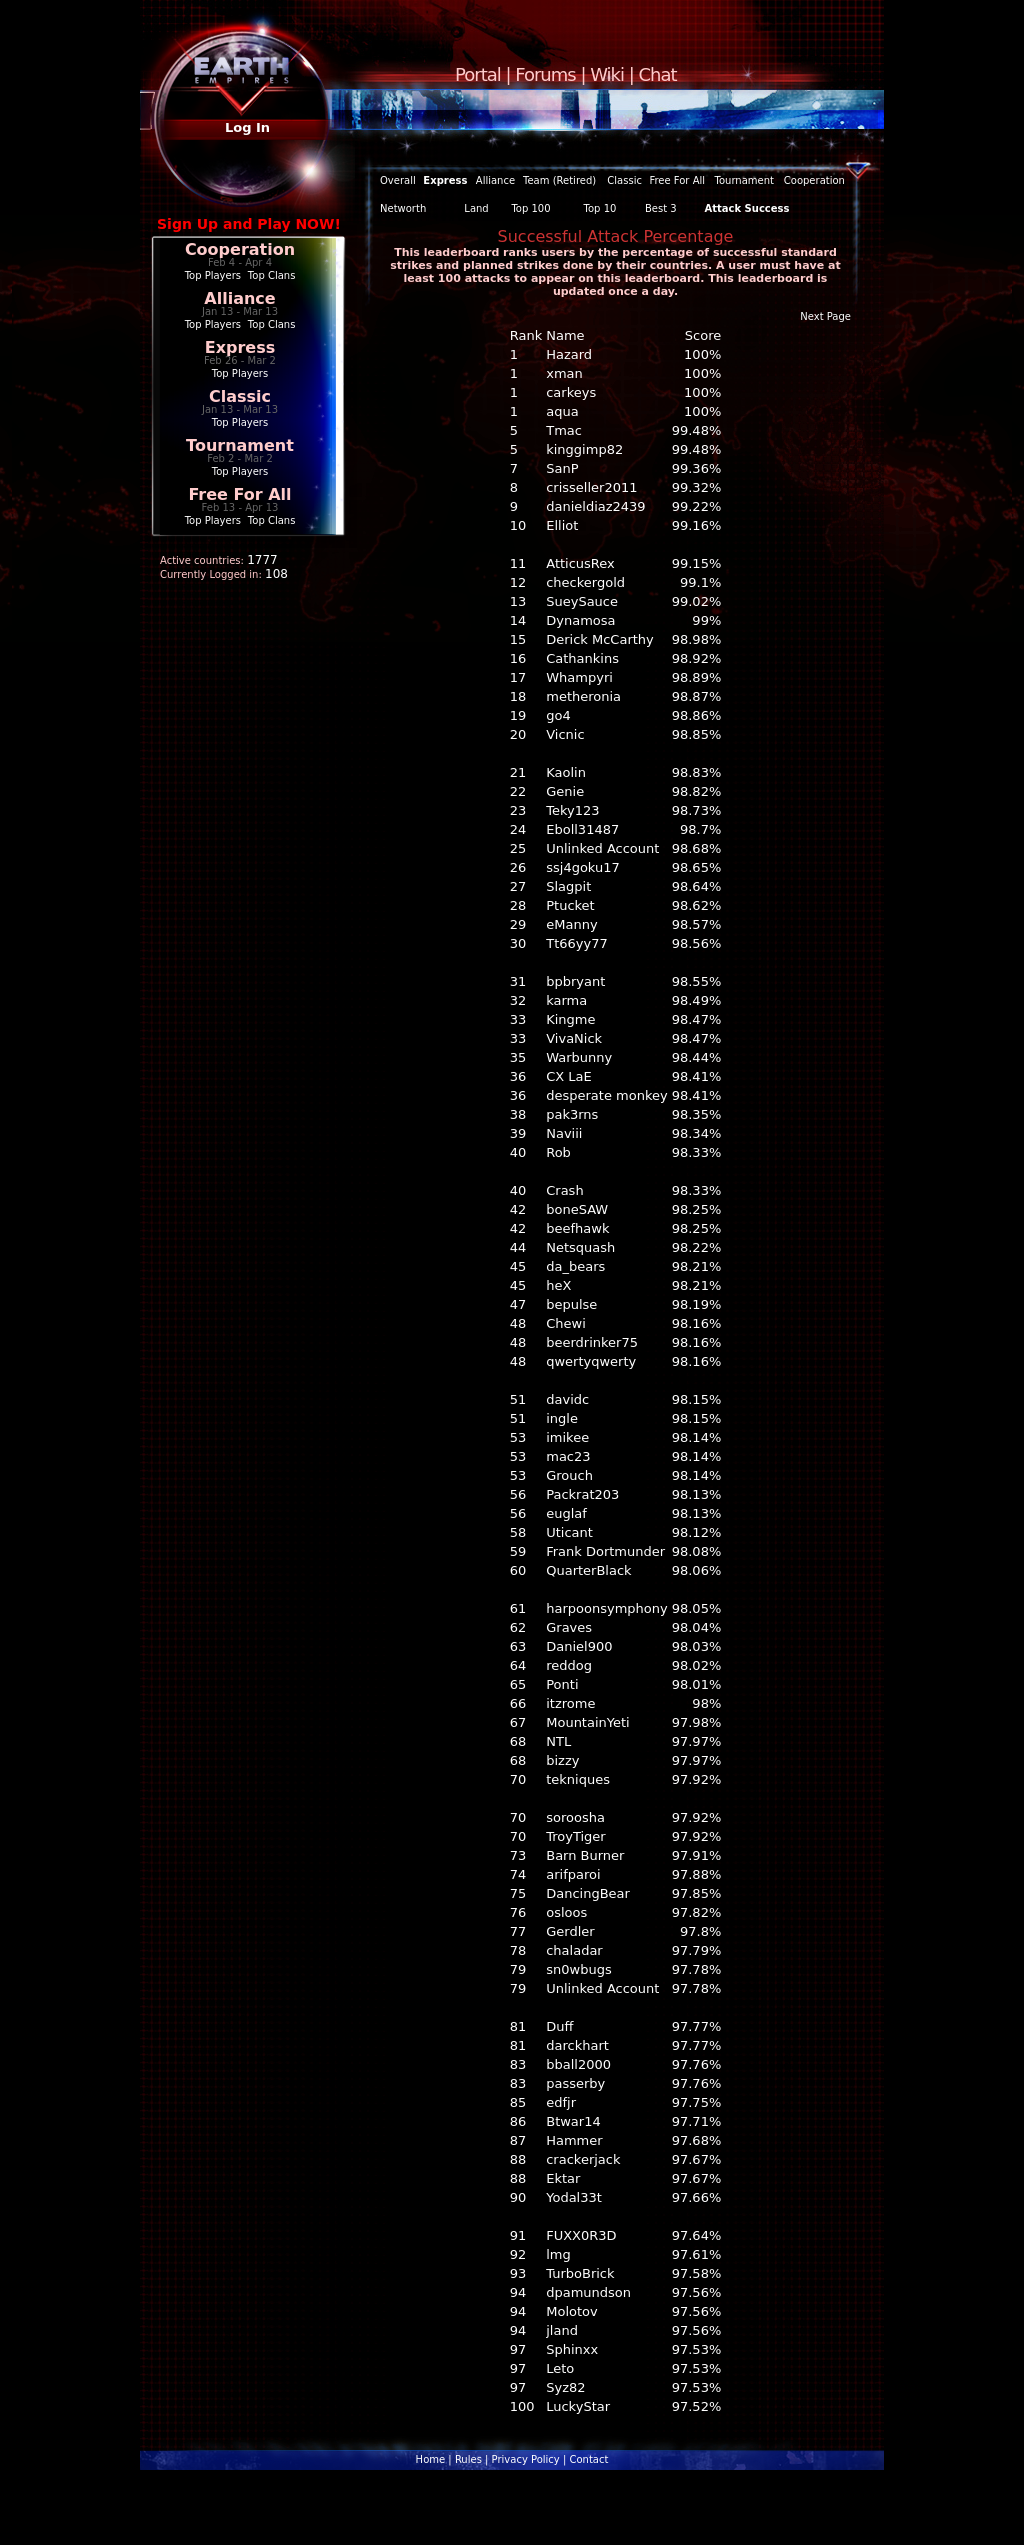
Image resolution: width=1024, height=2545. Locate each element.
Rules (468, 2459)
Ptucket (570, 905)
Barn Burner (585, 1855)
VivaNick (574, 1038)
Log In (247, 127)
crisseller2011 (591, 487)
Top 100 (530, 208)
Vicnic (565, 734)
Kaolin (566, 772)
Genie (565, 791)
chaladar (574, 1950)
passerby (575, 2083)
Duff (559, 2026)
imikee (567, 1437)
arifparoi (573, 1874)
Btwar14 (573, 2121)
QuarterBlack (588, 1570)
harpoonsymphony (606, 1608)
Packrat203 (582, 1494)
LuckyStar (578, 2406)
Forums (545, 74)
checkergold (585, 582)
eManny (571, 924)
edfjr (561, 2102)
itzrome (570, 1703)
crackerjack (583, 2159)
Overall (398, 180)
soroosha (575, 1817)
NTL (558, 1741)
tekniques (578, 1779)
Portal (478, 74)
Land (476, 208)
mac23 (568, 1456)
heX (558, 1285)
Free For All (239, 494)
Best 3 (661, 208)
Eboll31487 (582, 829)
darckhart (577, 2045)
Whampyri (579, 677)
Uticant (569, 1532)
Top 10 (600, 208)
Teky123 (572, 810)
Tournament (240, 445)
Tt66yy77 (577, 943)
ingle (562, 1418)
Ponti (562, 1684)
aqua (562, 411)
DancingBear (588, 1893)
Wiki (607, 74)
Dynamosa (580, 620)
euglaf (566, 1513)
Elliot (562, 525)
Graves (569, 1627)
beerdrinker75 (592, 1342)
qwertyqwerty (591, 1361)
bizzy (562, 1760)
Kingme (570, 1019)
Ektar (563, 2178)
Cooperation (240, 249)
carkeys (571, 392)
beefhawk (577, 1228)
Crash (564, 1190)
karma (566, 1000)
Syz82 (565, 2387)
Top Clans (272, 275)
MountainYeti (587, 1722)
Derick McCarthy (600, 639)
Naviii (564, 1133)
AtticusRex (580, 563)
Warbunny (579, 1057)
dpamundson (588, 2292)
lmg (558, 2254)
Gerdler (570, 1931)
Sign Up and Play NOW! (249, 224)
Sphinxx (572, 2349)
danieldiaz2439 (595, 506)
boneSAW (577, 1209)
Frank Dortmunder (605, 1551)
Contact (588, 2459)
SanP (562, 468)
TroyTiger (575, 1836)
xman (564, 373)
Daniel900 (579, 1646)
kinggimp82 (584, 449)
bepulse (571, 1304)
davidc (567, 1399)
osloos (566, 1912)
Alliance (239, 298)
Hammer (574, 2140)
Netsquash (580, 1247)
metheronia (583, 696)
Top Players (213, 275)
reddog (569, 1665)
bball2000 (578, 2064)
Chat (658, 74)
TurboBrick (580, 2273)
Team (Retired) (559, 180)
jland (562, 2330)
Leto (560, 2368)
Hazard (569, 354)
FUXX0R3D (581, 2235)
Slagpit (568, 886)
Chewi (566, 1323)
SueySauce (582, 601)
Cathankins (582, 658)
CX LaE (569, 1076)
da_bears (575, 1266)
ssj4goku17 (583, 867)
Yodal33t (574, 2197)
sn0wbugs (578, 1969)
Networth (403, 208)
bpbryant (575, 981)
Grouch (569, 1475)
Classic (240, 396)
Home (431, 2459)
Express (240, 347)
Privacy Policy (526, 2459)
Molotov (571, 2311)
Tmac (564, 430)
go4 (558, 715)
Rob (558, 1152)
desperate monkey (606, 1095)
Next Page (825, 316)
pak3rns (572, 1114)
